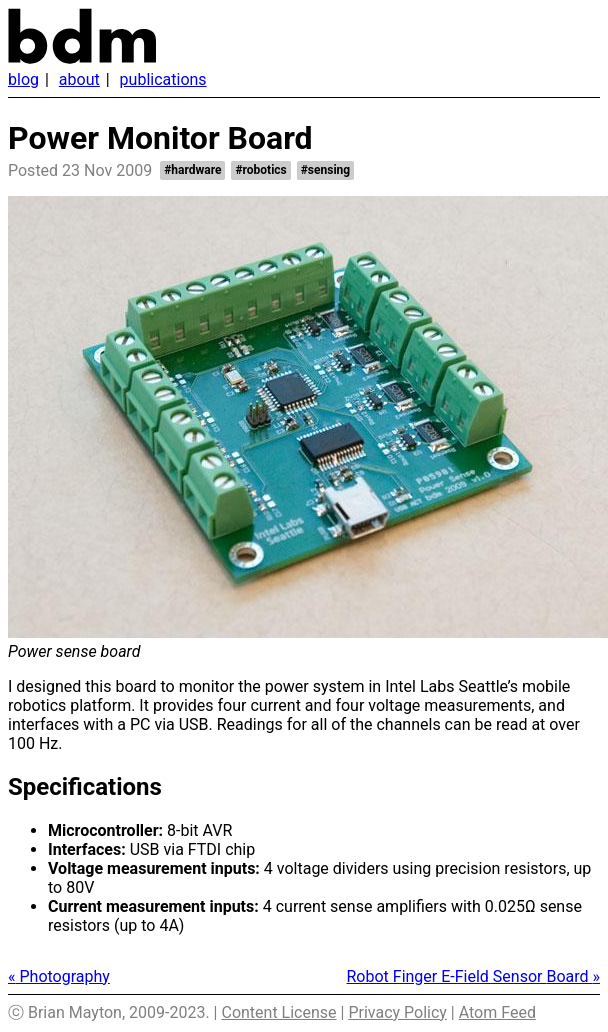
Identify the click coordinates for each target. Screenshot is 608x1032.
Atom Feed (497, 1012)
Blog (23, 79)
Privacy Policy (397, 1012)
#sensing (325, 170)
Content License (278, 1012)
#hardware (192, 170)
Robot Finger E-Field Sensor (474, 976)
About (79, 79)
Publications (163, 79)
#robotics (260, 170)
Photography (59, 976)
